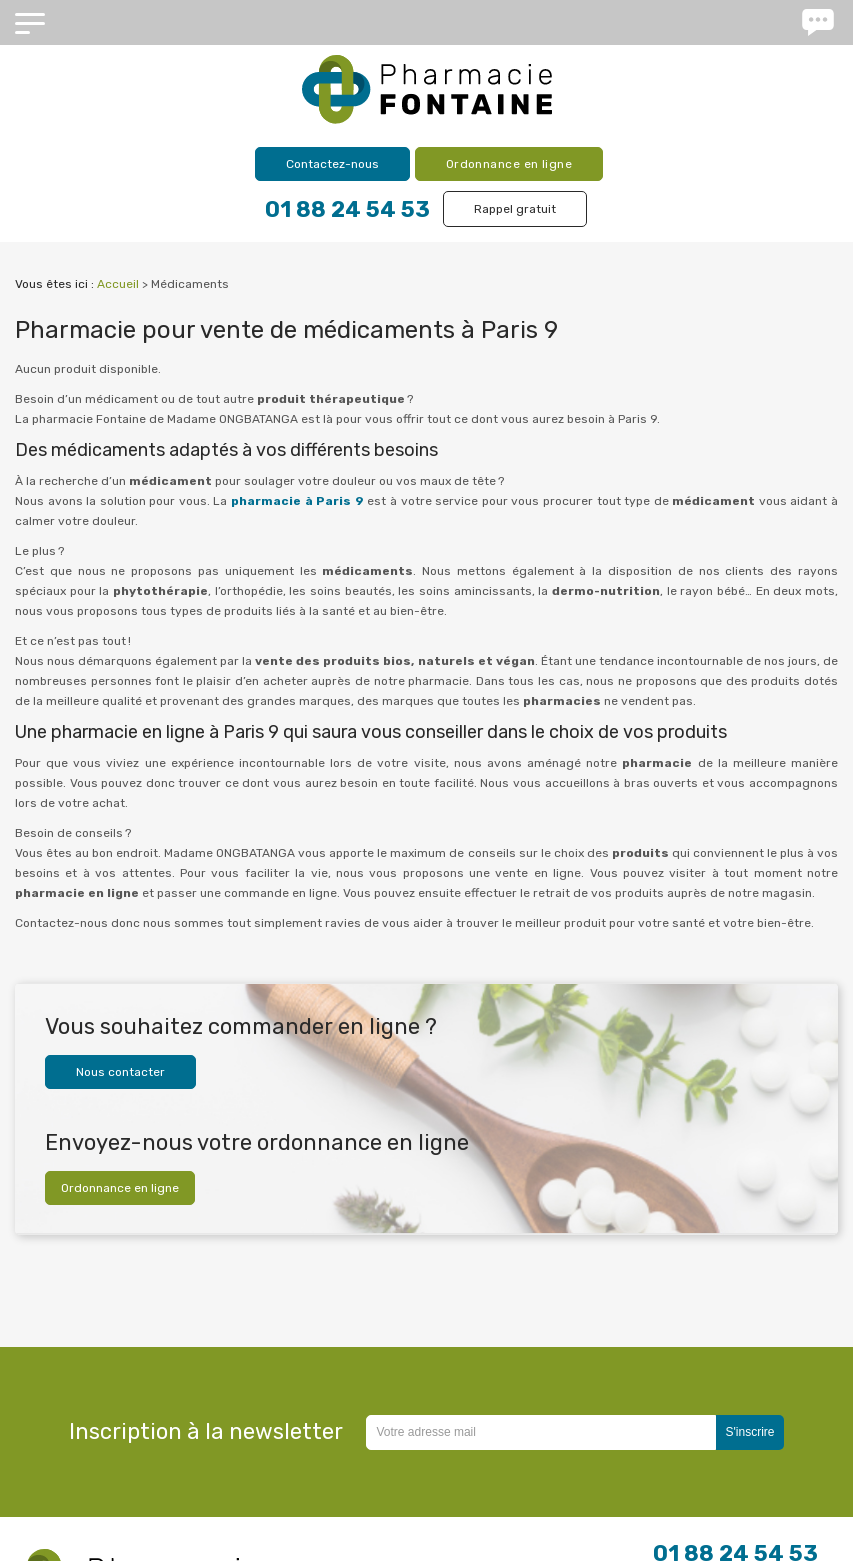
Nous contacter (120, 1072)
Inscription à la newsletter (206, 1432)
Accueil (118, 284)
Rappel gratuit (515, 209)
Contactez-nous (332, 164)
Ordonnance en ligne (509, 164)
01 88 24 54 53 (347, 209)
